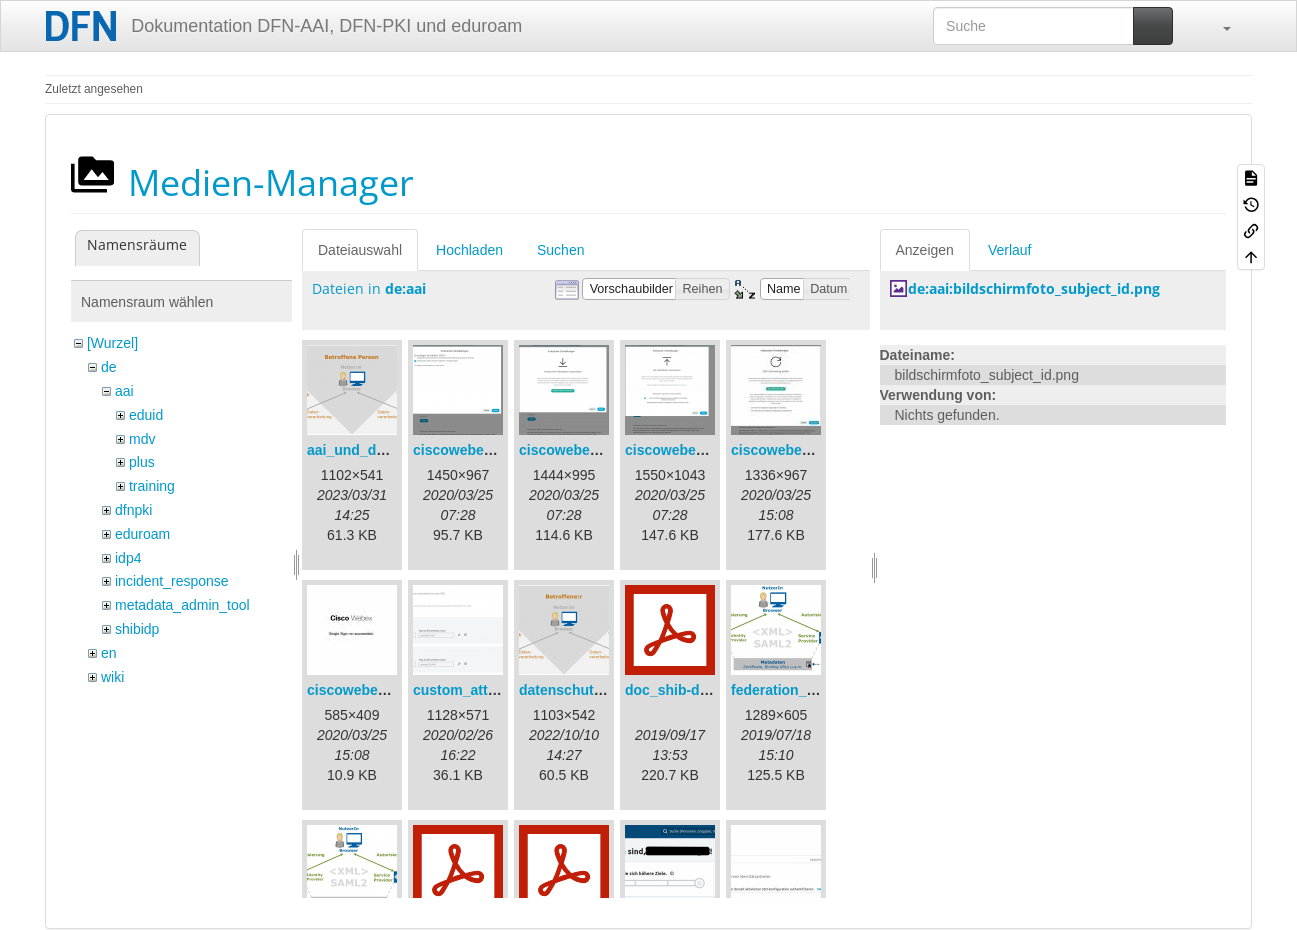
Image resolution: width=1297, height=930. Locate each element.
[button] (1217, 26)
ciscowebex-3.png (685, 450)
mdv (142, 439)
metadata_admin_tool (182, 605)
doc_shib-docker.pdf (693, 690)
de (109, 367)
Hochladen (469, 250)
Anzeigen (925, 250)
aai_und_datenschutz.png (393, 450)
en (109, 653)
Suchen (560, 250)
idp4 (128, 558)
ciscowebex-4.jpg (789, 450)
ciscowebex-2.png (579, 450)
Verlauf (1010, 250)
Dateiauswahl (360, 250)
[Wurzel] (112, 343)
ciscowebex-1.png (473, 450)
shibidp (137, 629)
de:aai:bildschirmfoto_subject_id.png (1034, 288)
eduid (146, 415)
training (152, 486)
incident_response (172, 581)
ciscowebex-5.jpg (365, 690)
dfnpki (133, 510)
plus (142, 462)
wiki (112, 677)
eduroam (142, 534)
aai (124, 391)
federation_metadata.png (814, 690)
